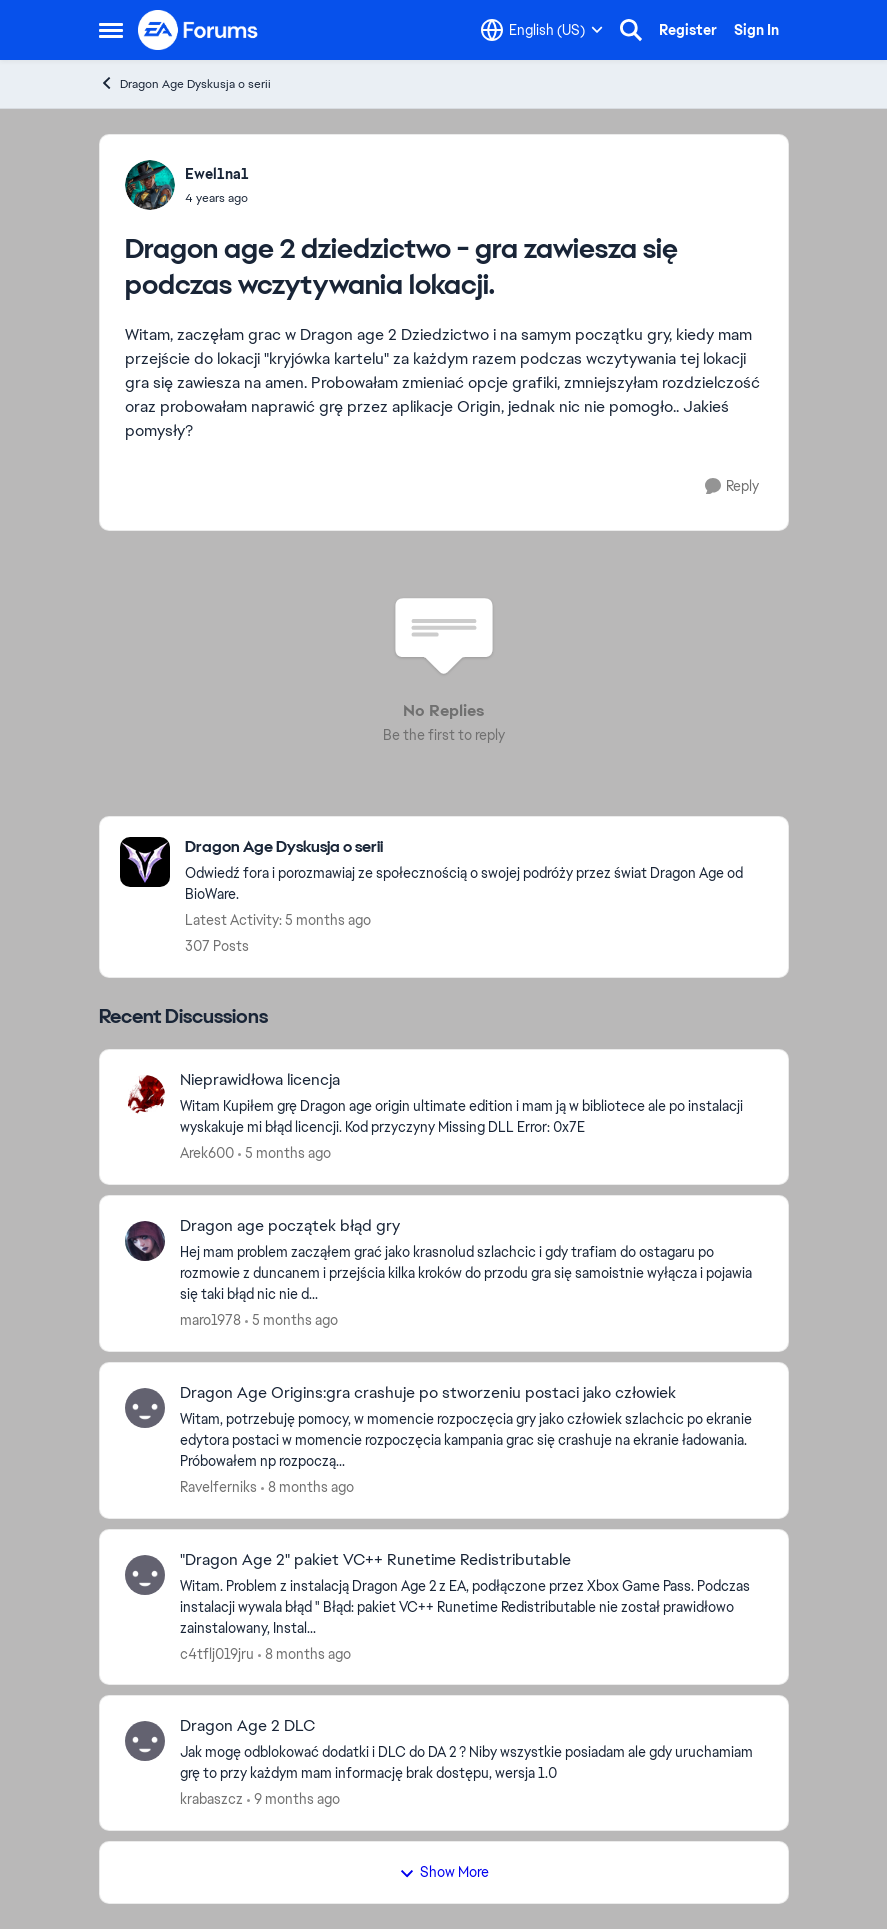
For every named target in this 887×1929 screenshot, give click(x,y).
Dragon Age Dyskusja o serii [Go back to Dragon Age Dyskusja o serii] (185, 83)
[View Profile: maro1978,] (145, 1241)
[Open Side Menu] (111, 30)
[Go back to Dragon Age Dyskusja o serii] (476, 847)
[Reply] (732, 486)
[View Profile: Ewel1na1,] (150, 185)
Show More (444, 1872)
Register (688, 30)
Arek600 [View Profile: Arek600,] (207, 1153)
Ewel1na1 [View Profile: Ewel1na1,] (217, 174)
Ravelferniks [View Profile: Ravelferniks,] (218, 1487)
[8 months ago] (307, 1487)
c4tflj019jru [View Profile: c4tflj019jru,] (217, 1653)
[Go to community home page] (199, 30)
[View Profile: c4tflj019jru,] (145, 1575)
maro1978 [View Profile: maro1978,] (210, 1320)
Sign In (756, 30)
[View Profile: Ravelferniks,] (145, 1408)
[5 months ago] (284, 1153)
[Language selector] (542, 30)
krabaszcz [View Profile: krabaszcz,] (211, 1799)
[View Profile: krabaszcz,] (145, 1741)
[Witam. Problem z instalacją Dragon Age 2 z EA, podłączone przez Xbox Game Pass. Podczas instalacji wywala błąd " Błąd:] (471, 1606)
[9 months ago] (293, 1799)
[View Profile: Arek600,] (145, 1095)
